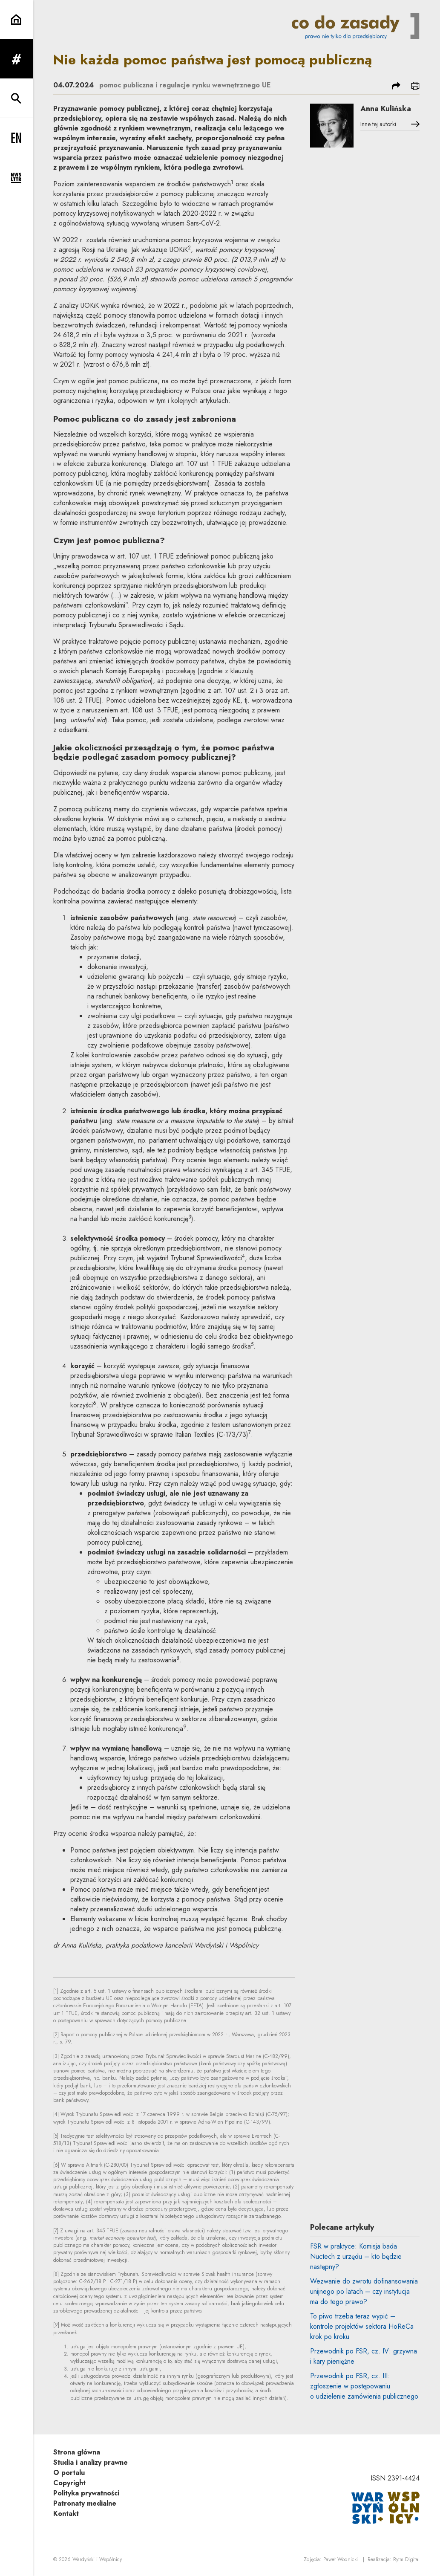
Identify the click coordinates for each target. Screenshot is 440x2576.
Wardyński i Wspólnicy (97, 2559)
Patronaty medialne (84, 2503)
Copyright (69, 2483)
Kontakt (66, 2513)
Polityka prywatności (86, 2493)
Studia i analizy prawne (90, 2462)
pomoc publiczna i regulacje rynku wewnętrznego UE (185, 85)
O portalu (69, 2473)
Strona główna (76, 2452)
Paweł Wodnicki (340, 2559)
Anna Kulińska (385, 109)
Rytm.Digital (406, 2559)
